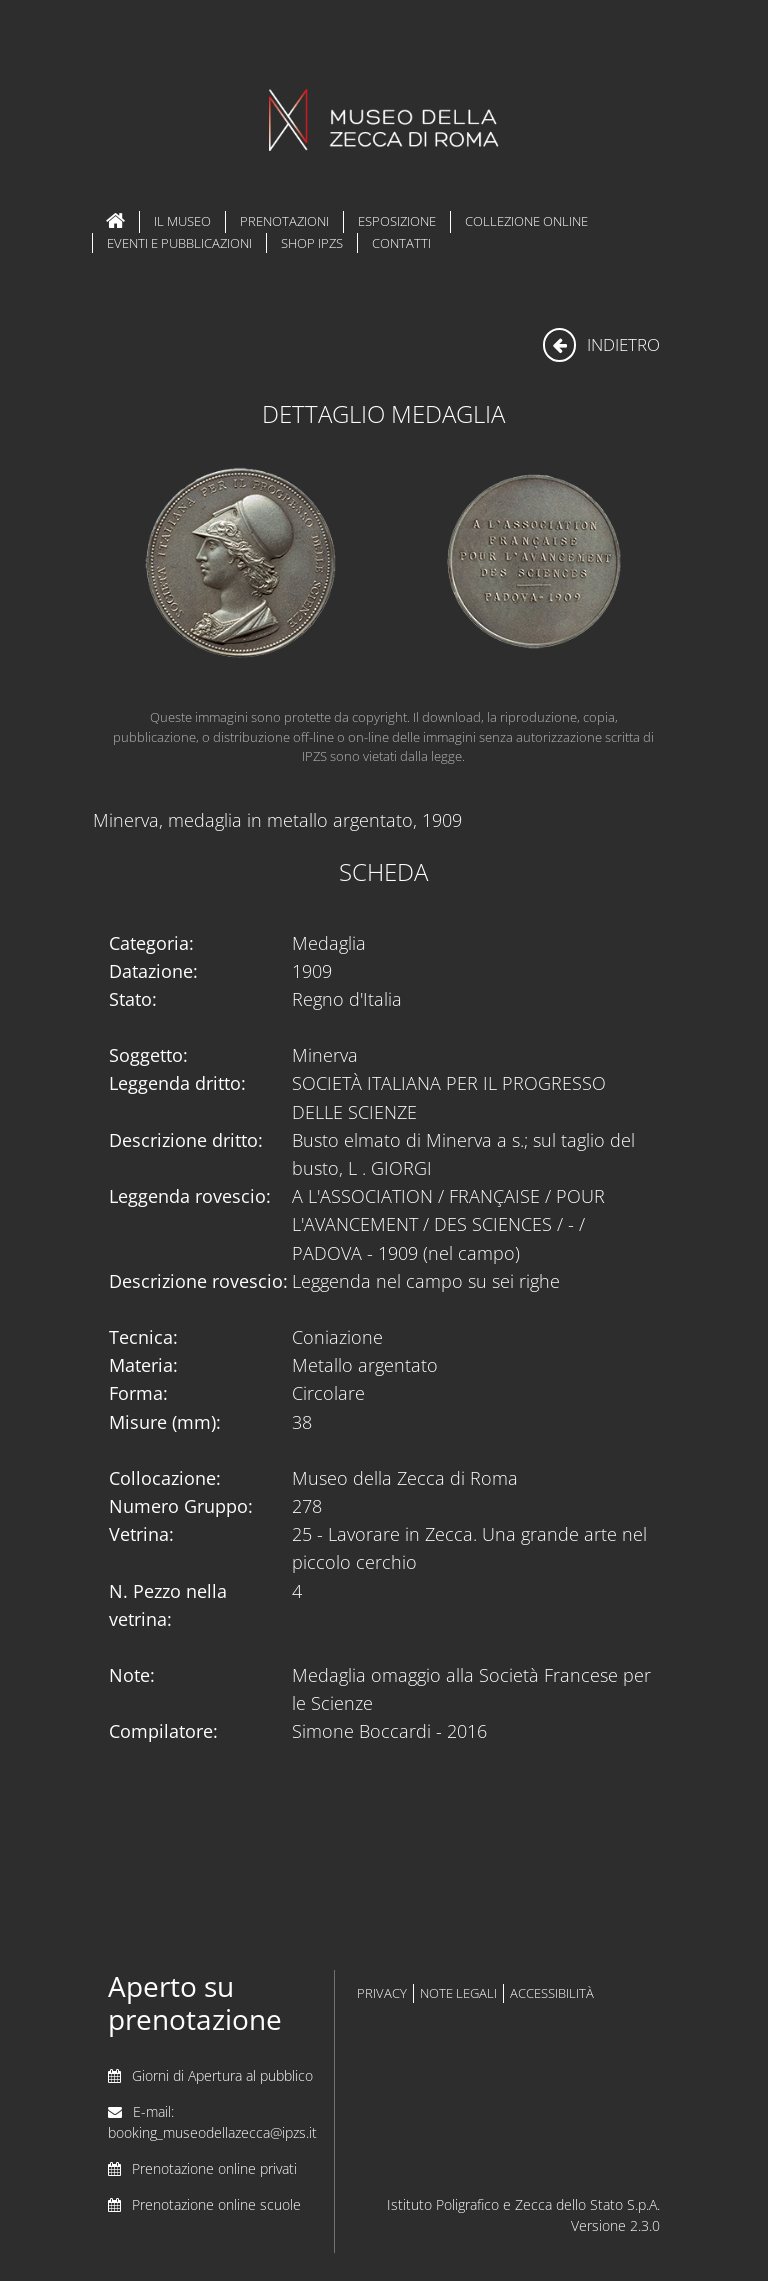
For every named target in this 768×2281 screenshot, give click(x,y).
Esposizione (397, 221)
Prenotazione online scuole (216, 2204)
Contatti (401, 243)
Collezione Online (526, 221)
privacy (382, 1993)
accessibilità (552, 1993)
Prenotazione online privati (214, 2168)
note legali (458, 1993)
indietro (601, 344)
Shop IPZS (312, 243)
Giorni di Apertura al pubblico (222, 2075)
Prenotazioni (284, 221)
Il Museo (182, 221)
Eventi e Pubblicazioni (179, 243)
